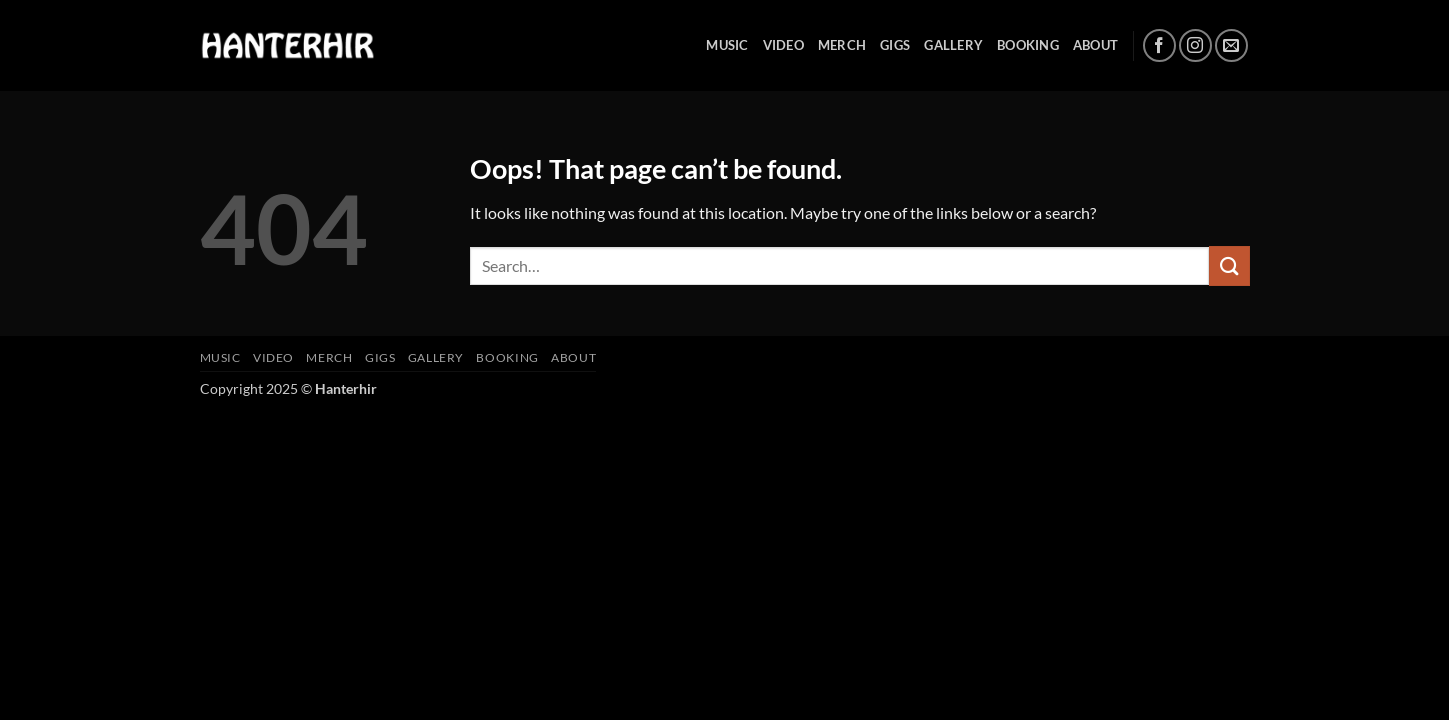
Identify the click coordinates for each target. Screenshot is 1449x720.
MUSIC (727, 45)
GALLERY (953, 45)
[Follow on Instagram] (1195, 45)
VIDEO (783, 45)
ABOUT (1095, 45)
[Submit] (1229, 265)
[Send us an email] (1231, 45)
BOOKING (1028, 45)
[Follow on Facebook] (1159, 45)
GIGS (895, 45)
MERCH (842, 45)
